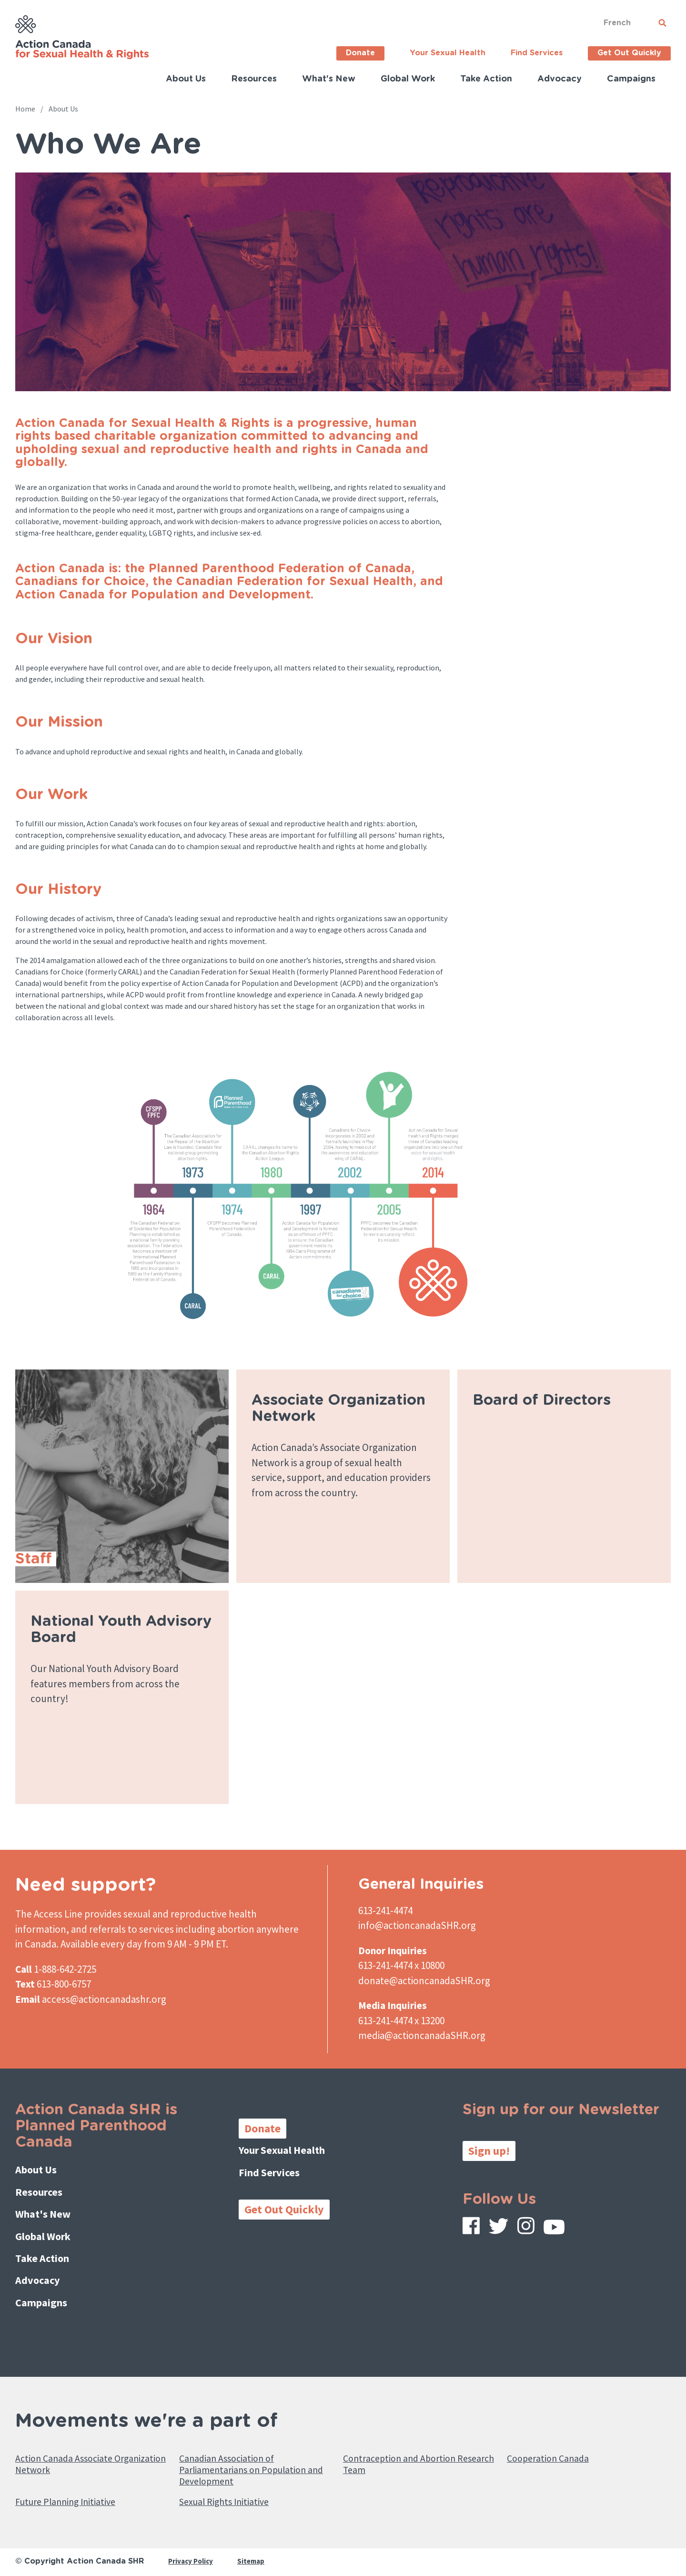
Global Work (408, 79)
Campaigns (631, 79)
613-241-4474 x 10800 (401, 1965)
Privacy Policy (192, 2555)
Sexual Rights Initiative (234, 2494)
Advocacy (559, 79)
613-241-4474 (385, 1910)
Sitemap (255, 2555)
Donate (360, 53)
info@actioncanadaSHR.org (417, 1925)
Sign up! (489, 2150)
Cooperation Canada (555, 2441)
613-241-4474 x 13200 (401, 2020)
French (617, 23)
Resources (254, 79)
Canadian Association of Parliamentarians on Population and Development (254, 2456)
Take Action (486, 79)
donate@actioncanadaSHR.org (424, 1980)
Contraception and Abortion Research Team (409, 2448)
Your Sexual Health (447, 53)
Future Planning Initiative (76, 2494)
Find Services (537, 53)
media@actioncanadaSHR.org (421, 2035)
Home (25, 108)
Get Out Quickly (629, 53)
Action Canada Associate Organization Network (74, 2448)
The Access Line (48, 1913)
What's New (328, 79)
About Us (186, 79)
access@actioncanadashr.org (104, 1999)
